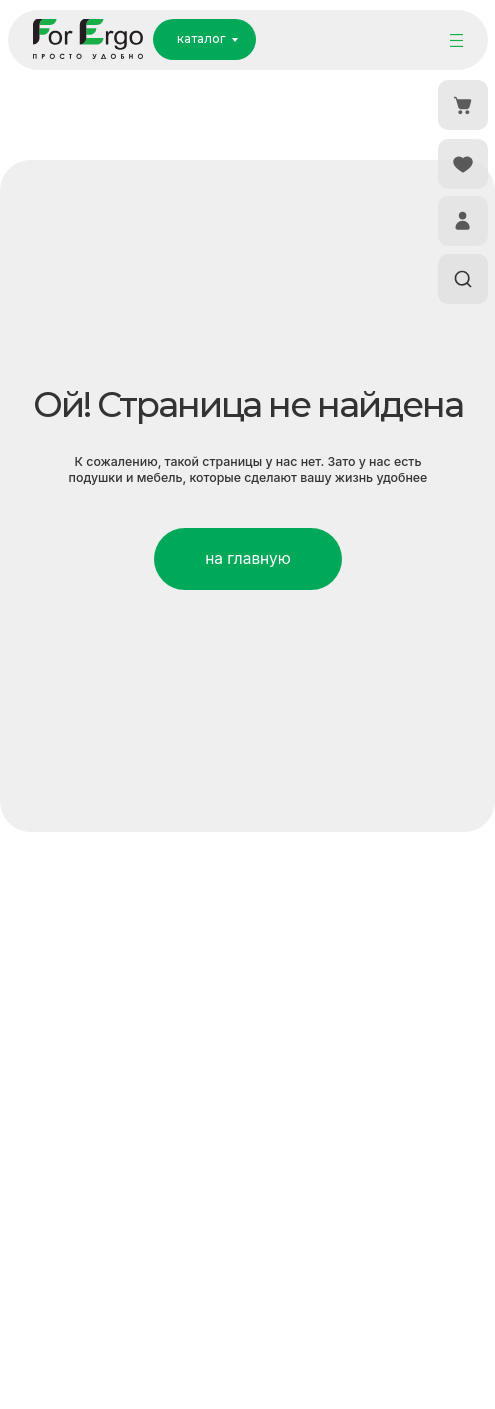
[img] (456, 40)
